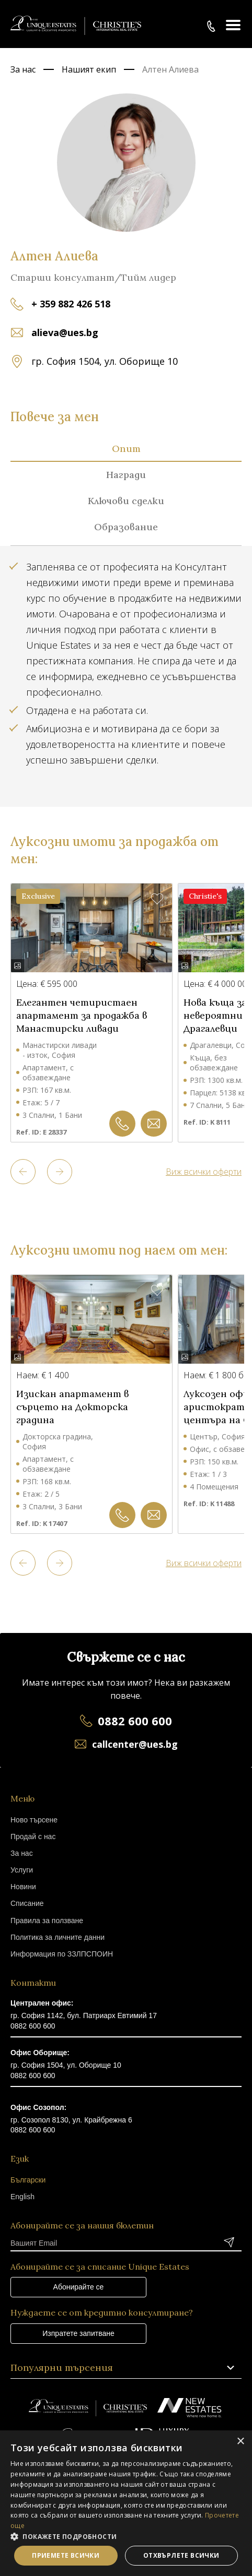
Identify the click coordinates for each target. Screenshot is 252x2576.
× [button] (240, 2442)
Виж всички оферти (204, 1171)
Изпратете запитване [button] (78, 2333)
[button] (126, 2536)
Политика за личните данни (57, 1937)
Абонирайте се (78, 2287)
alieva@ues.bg (64, 332)
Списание (27, 1903)
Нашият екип (89, 69)
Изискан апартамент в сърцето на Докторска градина (72, 1407)
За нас (23, 69)
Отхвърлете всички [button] (181, 2555)
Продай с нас (32, 1836)
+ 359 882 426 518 (70, 303)
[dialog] (126, 2503)
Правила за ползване (46, 1920)
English (22, 2196)
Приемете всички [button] (65, 2555)
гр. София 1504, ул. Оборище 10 (65, 2065)
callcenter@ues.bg (135, 1744)
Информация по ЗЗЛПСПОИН (61, 1954)
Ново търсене (34, 1820)
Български (27, 2180)
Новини (23, 1886)
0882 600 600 (135, 1720)
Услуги (21, 1870)
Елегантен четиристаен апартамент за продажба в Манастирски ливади (81, 1015)
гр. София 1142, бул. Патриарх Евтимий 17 (83, 2015)
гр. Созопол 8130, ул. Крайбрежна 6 (71, 2120)
